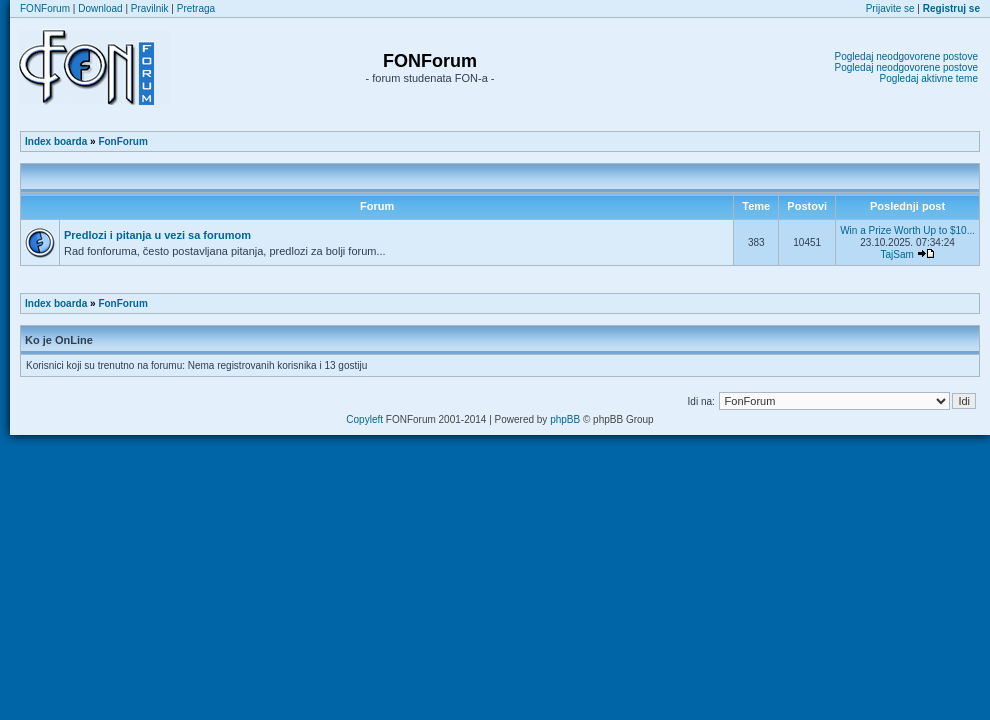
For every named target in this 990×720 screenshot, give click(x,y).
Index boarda (56, 141)
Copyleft (364, 419)
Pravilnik (150, 8)
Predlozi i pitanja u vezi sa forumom (157, 235)
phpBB (565, 419)
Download (100, 8)
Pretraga (196, 8)
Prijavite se (890, 8)
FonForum (122, 141)
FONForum (45, 8)
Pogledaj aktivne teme (929, 78)
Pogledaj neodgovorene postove (906, 56)
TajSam (896, 254)
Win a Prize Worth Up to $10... (907, 230)
